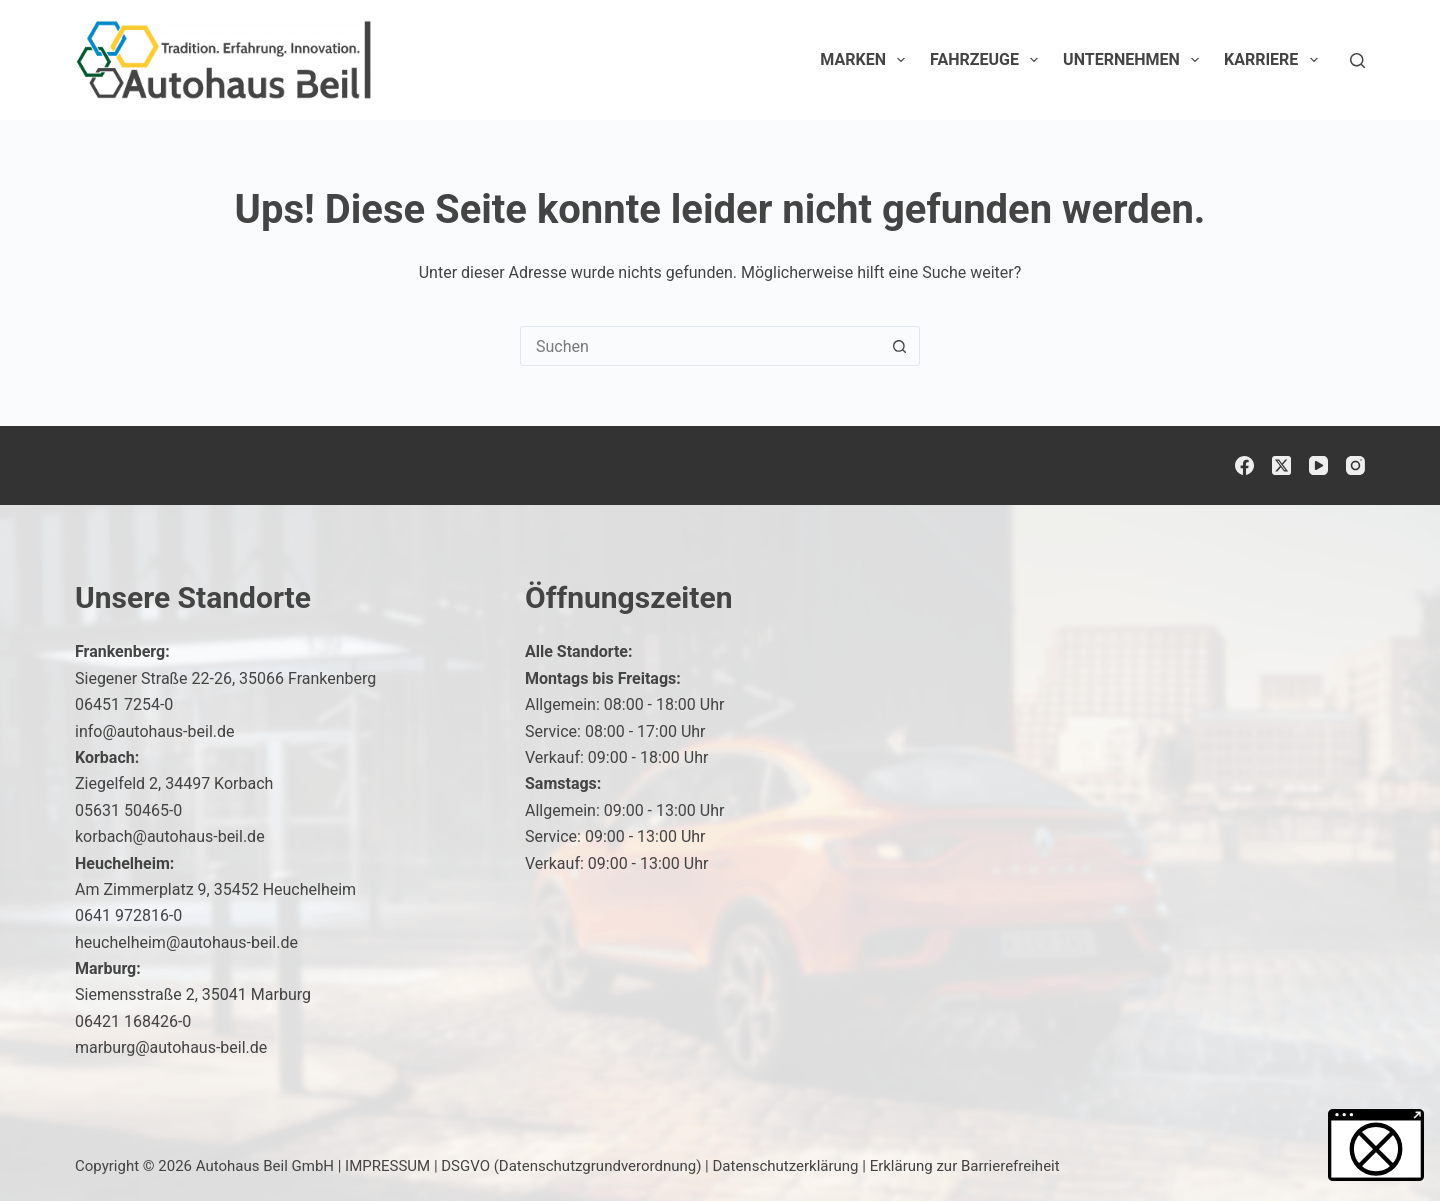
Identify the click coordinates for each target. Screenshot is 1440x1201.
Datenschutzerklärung (786, 1166)
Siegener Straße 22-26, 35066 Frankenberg (225, 678)
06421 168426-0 (133, 1021)
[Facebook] (1244, 465)
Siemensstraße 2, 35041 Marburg (193, 994)
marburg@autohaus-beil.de (171, 1047)
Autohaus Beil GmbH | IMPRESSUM (313, 1166)
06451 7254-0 (124, 704)
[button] (44, 1157)
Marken (866, 60)
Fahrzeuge (988, 60)
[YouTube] (1318, 465)
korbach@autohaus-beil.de (170, 836)
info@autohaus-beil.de (155, 731)
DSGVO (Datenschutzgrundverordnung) (571, 1166)
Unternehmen (1135, 60)
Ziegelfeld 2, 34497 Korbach (174, 783)
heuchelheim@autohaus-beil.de (186, 942)
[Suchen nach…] (700, 346)
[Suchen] (1357, 60)
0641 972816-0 (128, 915)
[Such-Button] (899, 346)
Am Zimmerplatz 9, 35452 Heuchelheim (215, 889)
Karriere (1275, 60)
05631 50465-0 (128, 810)
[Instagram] (1355, 465)
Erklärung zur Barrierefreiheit (965, 1166)
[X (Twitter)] (1281, 465)
